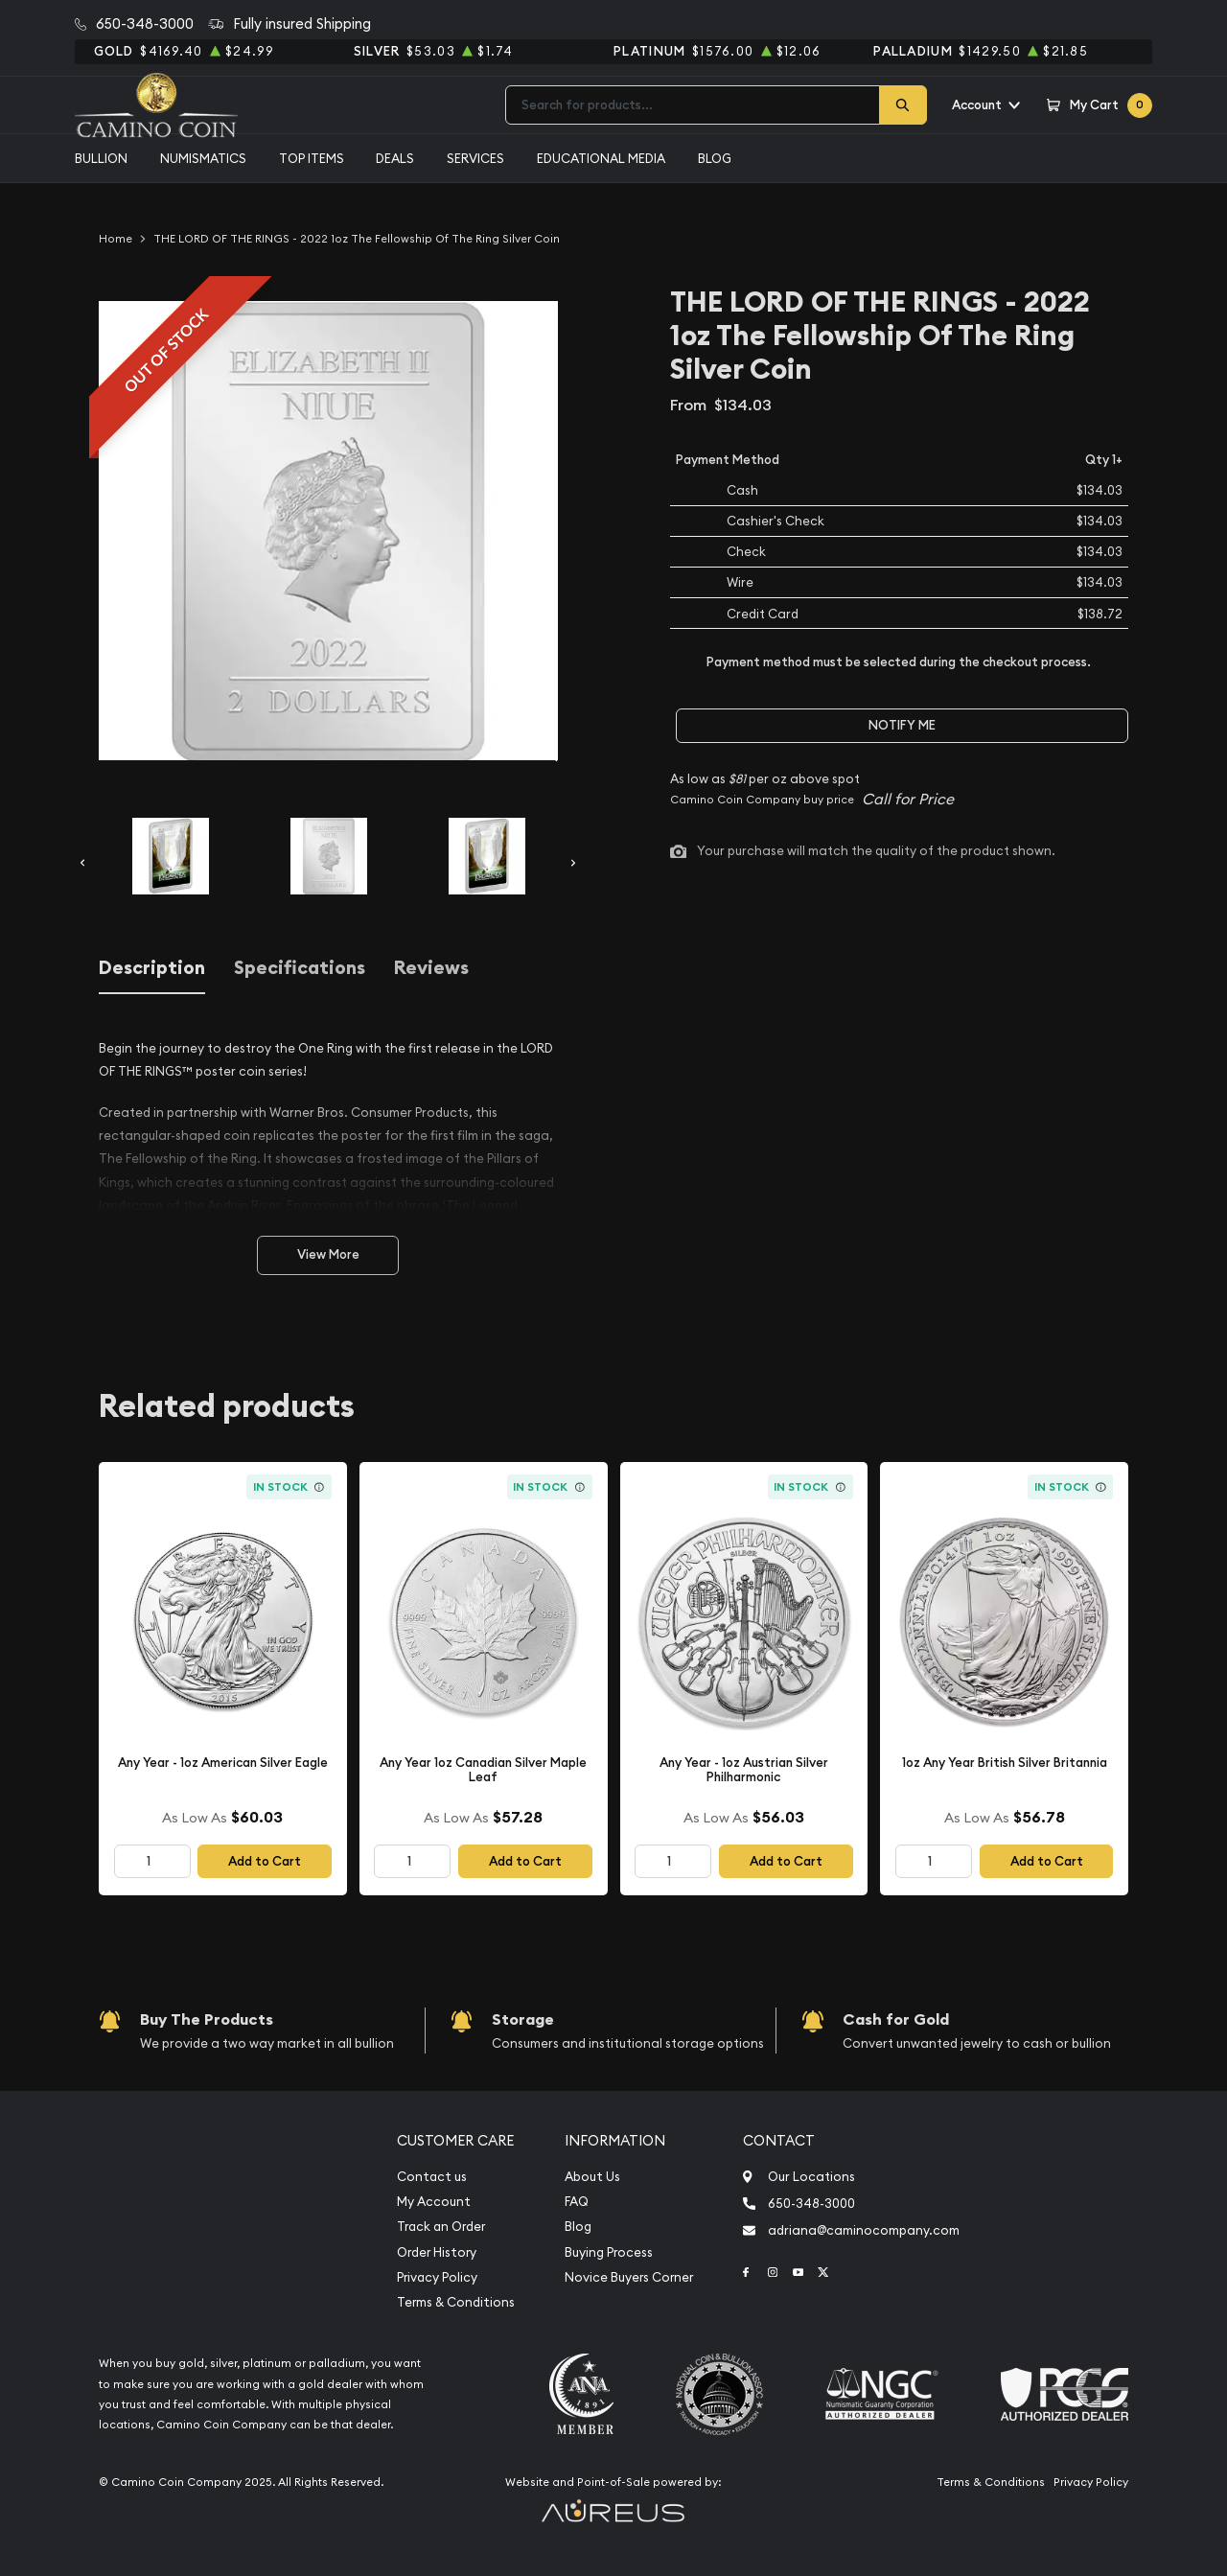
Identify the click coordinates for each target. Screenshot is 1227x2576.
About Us (592, 2177)
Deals (395, 158)
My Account (434, 2201)
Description (152, 968)
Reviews (431, 968)
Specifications (299, 968)
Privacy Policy (437, 2277)
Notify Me (902, 725)
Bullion (101, 158)
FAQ (577, 2201)
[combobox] (692, 105)
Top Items (311, 158)
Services (475, 158)
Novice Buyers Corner (629, 2277)
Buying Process (609, 2252)
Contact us (432, 2177)
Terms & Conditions (456, 2302)
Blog (714, 158)
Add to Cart (264, 1861)
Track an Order (441, 2226)
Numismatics (203, 158)
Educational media (601, 158)
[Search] (903, 105)
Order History (436, 2252)
